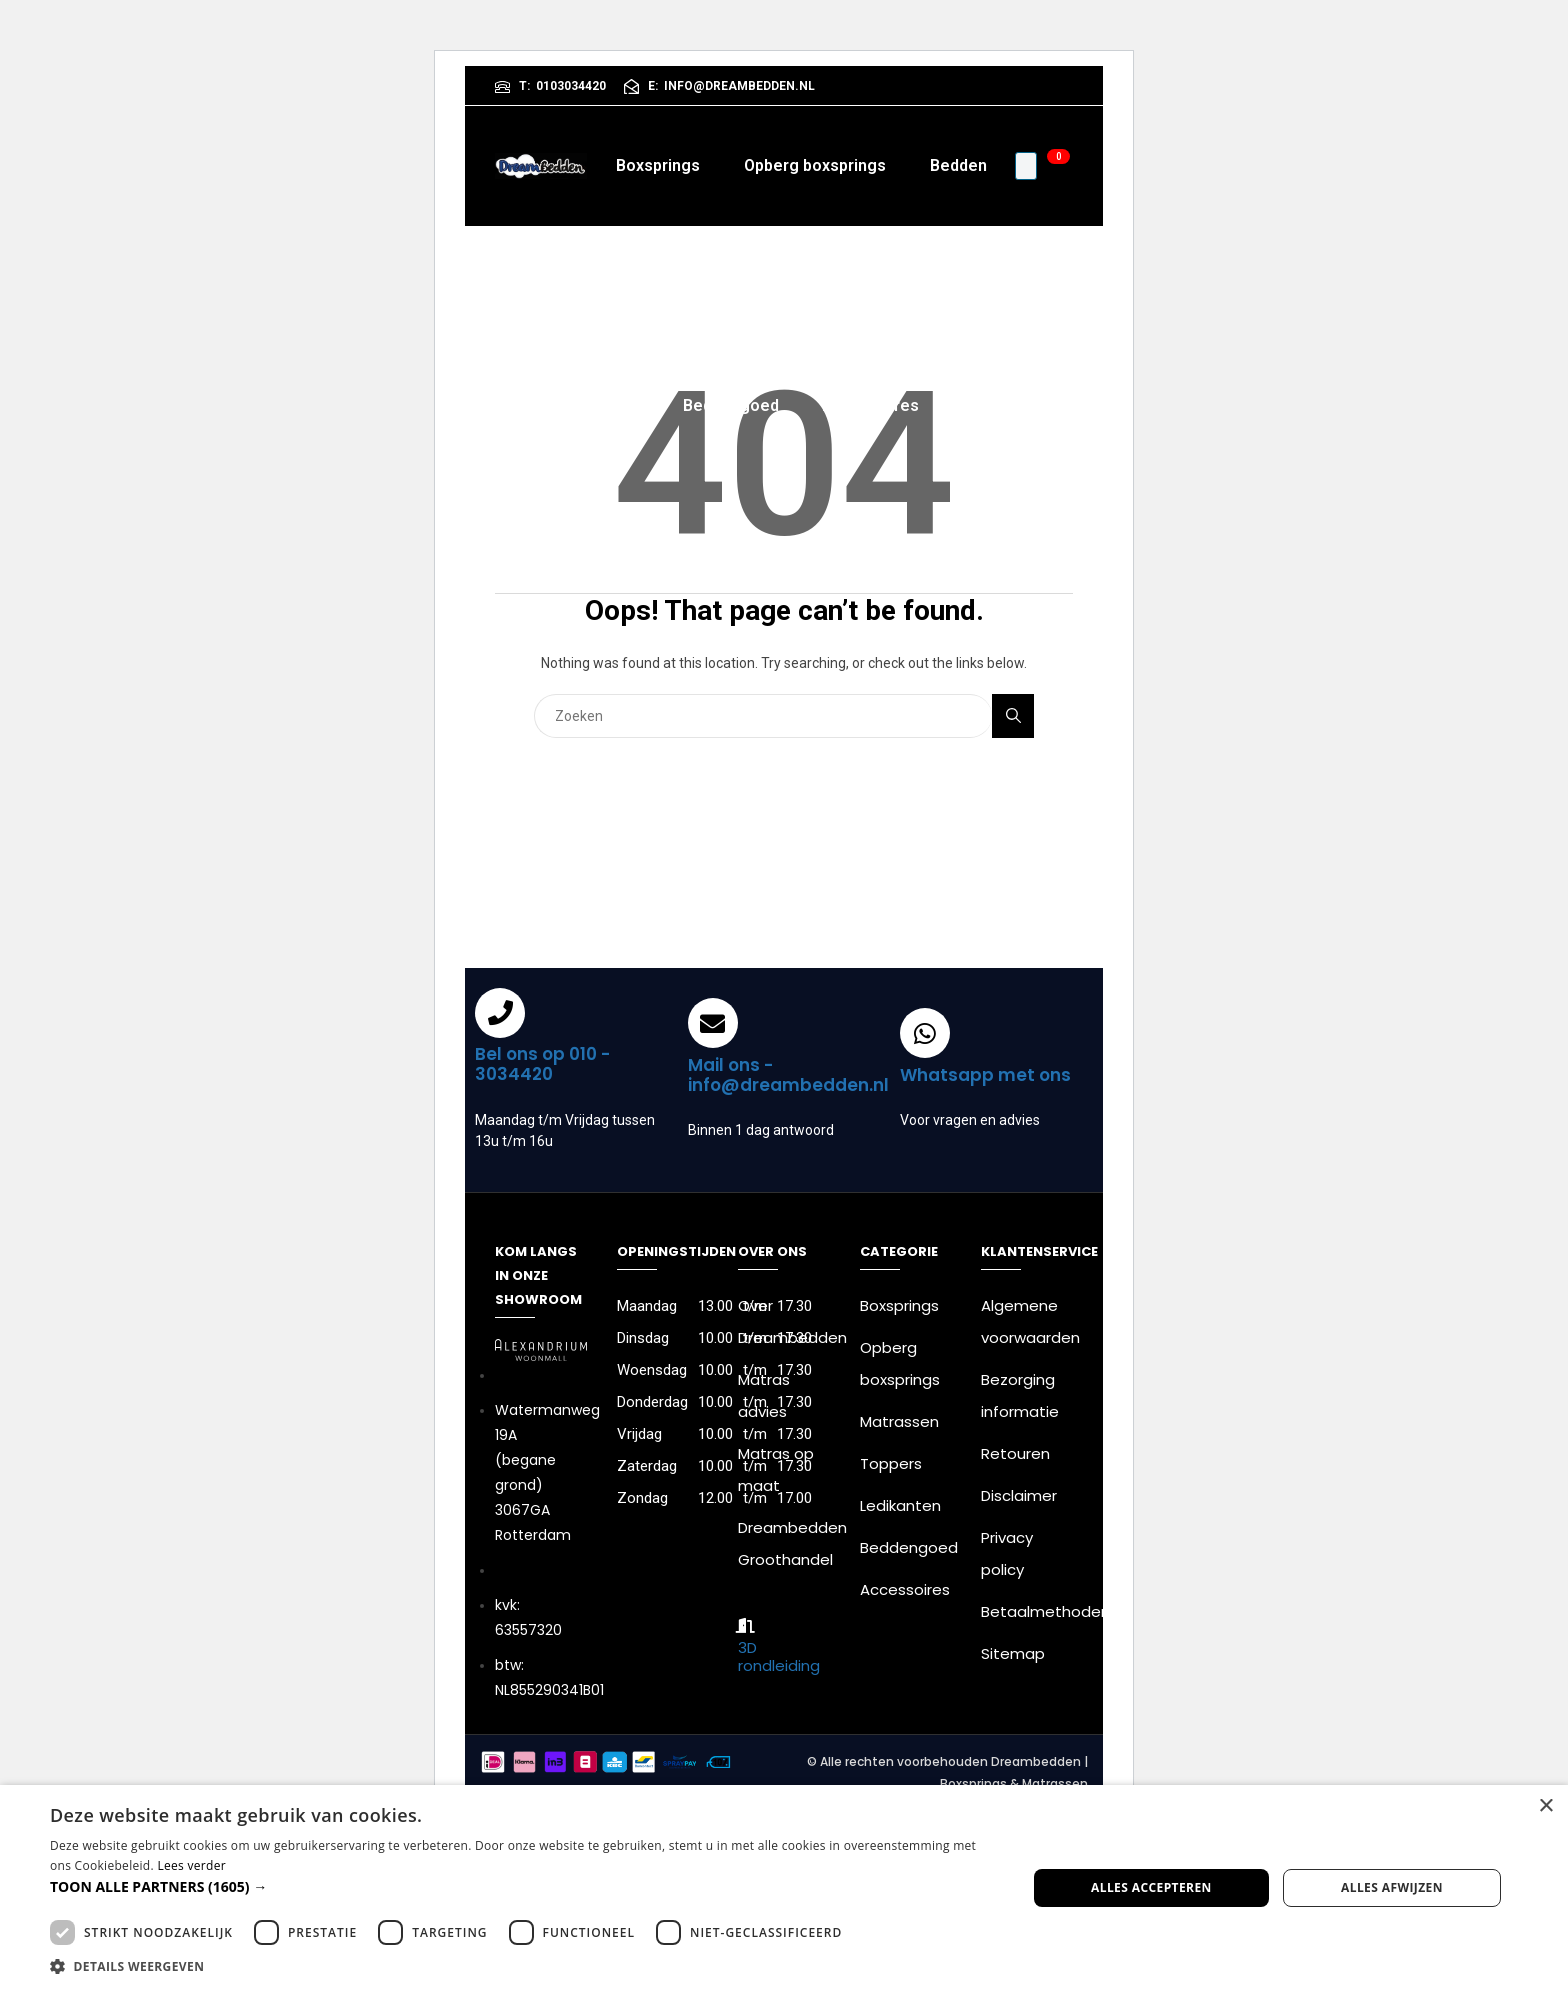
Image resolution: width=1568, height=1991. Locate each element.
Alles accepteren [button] (1151, 1887)
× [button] (1545, 1806)
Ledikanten (900, 1505)
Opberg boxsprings (815, 165)
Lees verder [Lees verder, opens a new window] (191, 1865)
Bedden (958, 165)
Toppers (815, 285)
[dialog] (784, 1888)
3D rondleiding (779, 1656)
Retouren (1015, 1453)
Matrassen (699, 285)
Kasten (916, 285)
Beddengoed (731, 405)
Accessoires (871, 405)
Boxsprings (658, 165)
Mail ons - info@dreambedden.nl (788, 1075)
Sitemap (1013, 1653)
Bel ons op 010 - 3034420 (542, 1064)
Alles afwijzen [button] (1392, 1887)
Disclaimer (1019, 1495)
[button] (524, 1886)
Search (1013, 715)
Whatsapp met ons (985, 1075)
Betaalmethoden (1045, 1611)
